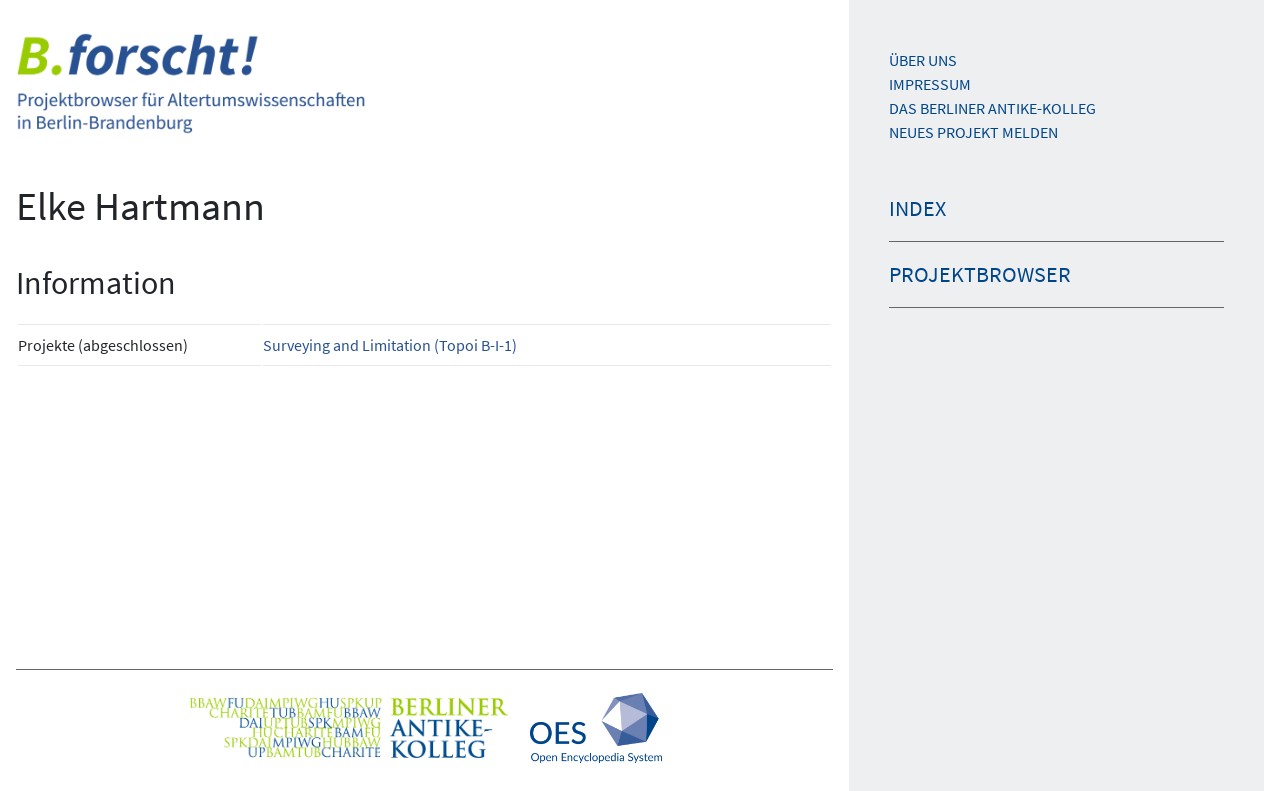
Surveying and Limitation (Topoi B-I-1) (390, 345)
